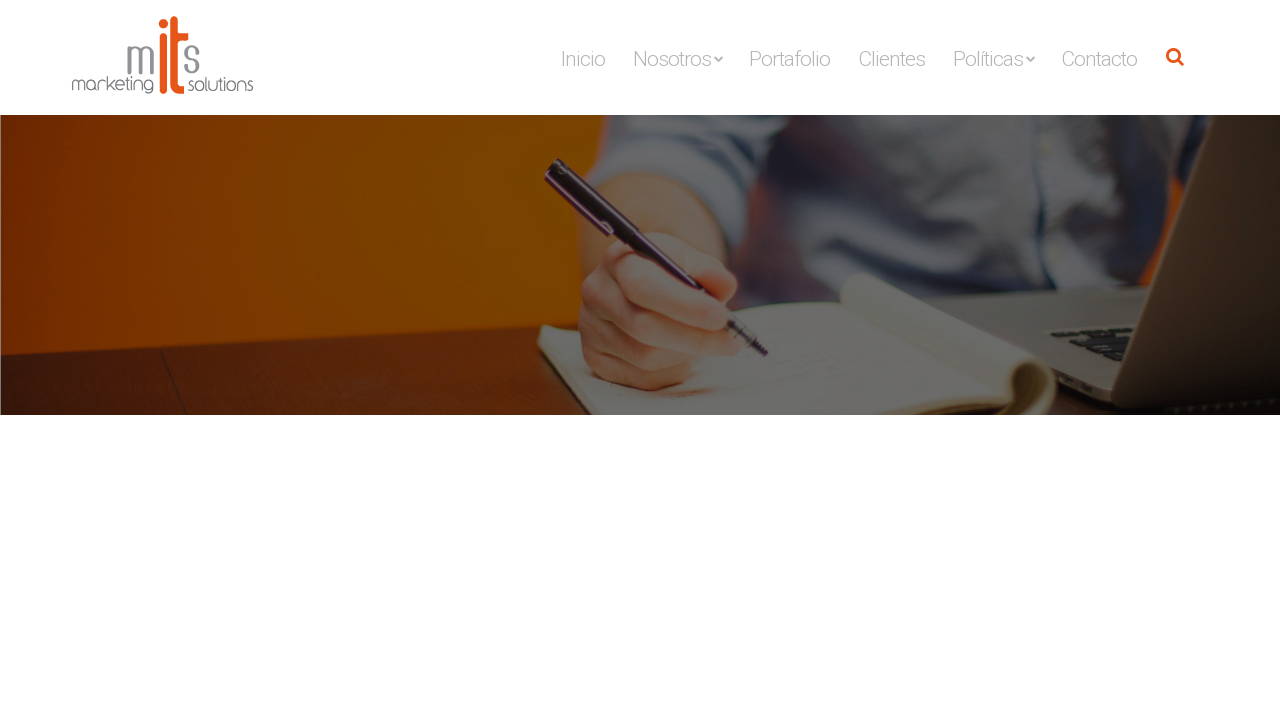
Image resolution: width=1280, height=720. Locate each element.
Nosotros (672, 59)
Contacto (1099, 59)
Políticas (988, 59)
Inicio (583, 59)
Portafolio (789, 59)
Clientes (891, 59)
